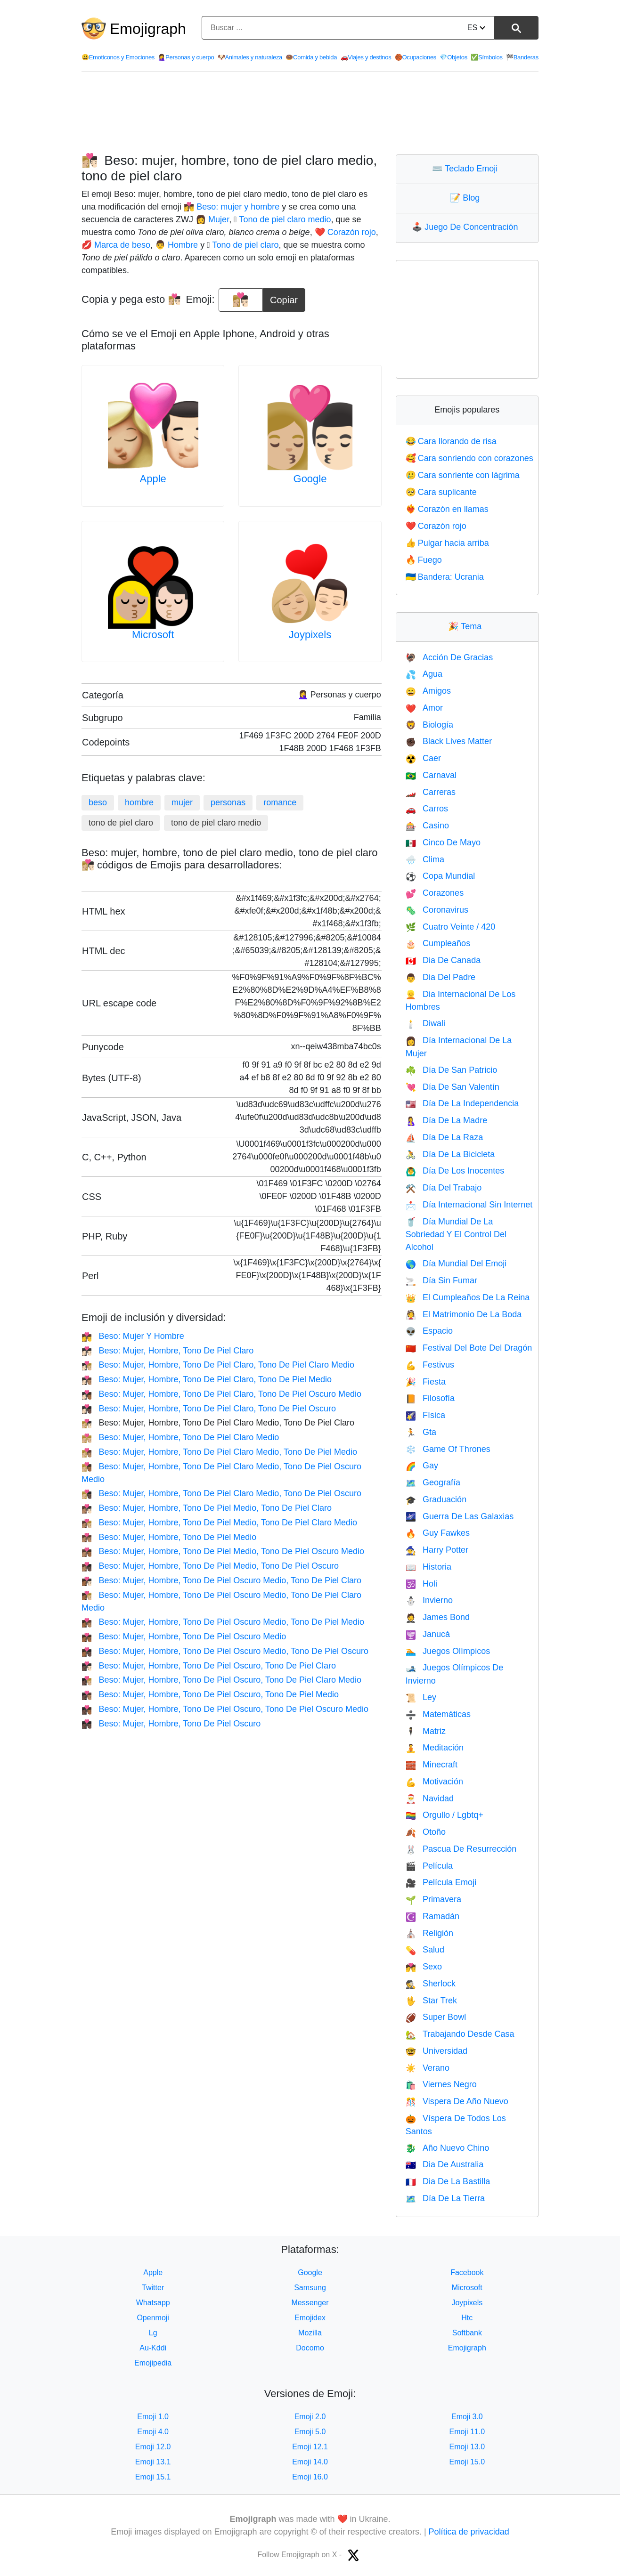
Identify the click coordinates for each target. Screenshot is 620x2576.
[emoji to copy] (241, 300)
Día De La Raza (444, 1137)
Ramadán (432, 1916)
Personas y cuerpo (186, 57)
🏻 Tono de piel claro (244, 245)
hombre (139, 802)
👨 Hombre (176, 245)
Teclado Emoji (467, 168)
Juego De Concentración (467, 227)
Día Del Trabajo (443, 1187)
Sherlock (431, 1983)
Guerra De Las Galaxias (460, 1516)
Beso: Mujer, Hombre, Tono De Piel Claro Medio (180, 1437)
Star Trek (431, 2000)
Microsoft (153, 634)
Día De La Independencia (462, 1103)
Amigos (428, 691)
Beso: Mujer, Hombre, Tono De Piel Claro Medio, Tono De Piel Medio (219, 1452)
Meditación (435, 1747)
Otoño (426, 1832)
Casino (427, 825)
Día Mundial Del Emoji (456, 1263)
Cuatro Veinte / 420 (451, 927)
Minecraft (431, 1764)
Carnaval (431, 775)
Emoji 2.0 (310, 2417)
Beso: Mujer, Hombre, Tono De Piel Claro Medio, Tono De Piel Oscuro (221, 1493)
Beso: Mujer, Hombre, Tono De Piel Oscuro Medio (184, 1636)
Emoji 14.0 (310, 2462)
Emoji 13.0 (467, 2447)
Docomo (310, 2348)
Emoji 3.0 (467, 2417)
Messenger (309, 2303)
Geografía (433, 1482)
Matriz (426, 1731)
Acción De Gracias (449, 657)
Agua (424, 674)
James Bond (438, 1617)
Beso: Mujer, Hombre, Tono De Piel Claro (167, 1350)
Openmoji (153, 2318)
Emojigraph (148, 28)
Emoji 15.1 (153, 2477)
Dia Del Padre (440, 977)
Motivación (434, 1781)
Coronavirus (437, 910)
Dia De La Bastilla (448, 2181)
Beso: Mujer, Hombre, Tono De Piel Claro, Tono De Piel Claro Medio (218, 1364)
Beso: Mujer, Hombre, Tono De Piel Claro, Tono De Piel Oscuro (209, 1408)
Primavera (433, 1899)
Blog (467, 198)
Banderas (522, 57)
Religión (429, 1933)
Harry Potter (437, 1550)
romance (279, 802)
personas (228, 802)
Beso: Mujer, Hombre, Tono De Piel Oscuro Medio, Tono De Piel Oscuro (225, 1651)
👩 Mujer (212, 219)
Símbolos (487, 57)
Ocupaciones (415, 57)
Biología (429, 724)
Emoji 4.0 (153, 2432)
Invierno (429, 1600)
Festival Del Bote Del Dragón (469, 1348)
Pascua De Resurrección (461, 1849)
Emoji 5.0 (310, 2432)
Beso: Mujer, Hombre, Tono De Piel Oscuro (171, 1723)
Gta (421, 1432)
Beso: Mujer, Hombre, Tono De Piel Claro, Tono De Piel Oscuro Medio (221, 1394)
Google (310, 479)
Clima (425, 859)
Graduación (436, 1499)
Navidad (430, 1798)
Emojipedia (152, 2363)
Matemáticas (438, 1714)
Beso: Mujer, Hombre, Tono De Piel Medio (169, 1537)
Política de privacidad (469, 2531)
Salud (425, 1949)
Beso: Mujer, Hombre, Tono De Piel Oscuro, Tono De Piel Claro (209, 1665)
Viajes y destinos (366, 57)
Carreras (431, 792)
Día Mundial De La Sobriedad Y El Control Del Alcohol (456, 1234)
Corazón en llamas (447, 509)
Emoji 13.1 (153, 2462)
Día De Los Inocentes (455, 1170)
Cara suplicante (441, 492)
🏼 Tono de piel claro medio (284, 219)
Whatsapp (153, 2303)
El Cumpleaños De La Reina (468, 1297)
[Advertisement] (310, 113)
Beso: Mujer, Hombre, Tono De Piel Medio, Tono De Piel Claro (207, 1508)
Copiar (284, 296)
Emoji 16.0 (310, 2477)
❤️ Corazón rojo (345, 232)
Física (425, 1415)
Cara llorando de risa (451, 441)
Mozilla (310, 2333)
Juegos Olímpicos (448, 1651)
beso (98, 802)
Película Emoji (441, 1882)
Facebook (466, 2272)
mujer (182, 802)
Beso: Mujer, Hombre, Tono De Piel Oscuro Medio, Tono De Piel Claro (221, 1580)
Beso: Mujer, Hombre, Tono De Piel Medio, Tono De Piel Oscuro (210, 1566)
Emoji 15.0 (467, 2462)
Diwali (425, 1023)
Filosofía (430, 1398)
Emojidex (310, 2318)
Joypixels (310, 634)
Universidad (436, 2051)
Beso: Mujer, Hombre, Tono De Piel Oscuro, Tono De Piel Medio (210, 1694)
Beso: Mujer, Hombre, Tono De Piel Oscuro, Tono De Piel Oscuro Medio (225, 1709)
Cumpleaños (438, 943)
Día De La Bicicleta (450, 1154)
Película (429, 1866)
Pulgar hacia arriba (447, 543)
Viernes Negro (441, 2084)
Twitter (153, 2288)
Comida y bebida (311, 57)
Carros (427, 808)
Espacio (429, 1331)
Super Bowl (436, 2017)
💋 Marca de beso (116, 245)
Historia (428, 1567)
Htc (467, 2318)
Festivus (430, 1364)
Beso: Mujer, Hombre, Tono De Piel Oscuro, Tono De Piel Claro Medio (221, 1680)
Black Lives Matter (449, 741)
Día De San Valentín (452, 1087)
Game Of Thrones (448, 1449)
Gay (422, 1465)
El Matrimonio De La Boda (464, 1314)
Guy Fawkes (438, 1533)
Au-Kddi (152, 2348)
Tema (466, 626)
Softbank (467, 2333)
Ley (421, 1697)
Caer (423, 758)
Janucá (428, 1634)
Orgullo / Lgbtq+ (444, 1815)
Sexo (424, 1966)
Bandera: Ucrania (445, 577)
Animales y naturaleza (250, 57)
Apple (153, 479)
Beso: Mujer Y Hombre (133, 1336)
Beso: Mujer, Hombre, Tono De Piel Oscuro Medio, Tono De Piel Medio (223, 1622)
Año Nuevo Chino (447, 2148)
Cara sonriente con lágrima (463, 475)
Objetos (453, 57)
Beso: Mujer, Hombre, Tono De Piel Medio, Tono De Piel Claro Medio (219, 1522)
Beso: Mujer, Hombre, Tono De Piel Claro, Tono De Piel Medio (207, 1379)
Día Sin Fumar (441, 1280)
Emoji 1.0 (153, 2417)
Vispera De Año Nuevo (457, 2101)
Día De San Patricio (452, 1070)
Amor (424, 708)
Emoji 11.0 (467, 2432)
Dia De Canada (443, 960)
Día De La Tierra (445, 2198)
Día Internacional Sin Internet (469, 1204)
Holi (421, 1583)
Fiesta (426, 1381)
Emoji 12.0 (153, 2447)
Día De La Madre (447, 1120)
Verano (427, 2068)
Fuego (424, 560)
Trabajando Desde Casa (460, 2034)
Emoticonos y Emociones (118, 57)
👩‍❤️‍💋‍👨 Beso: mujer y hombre (231, 206)
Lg (153, 2333)
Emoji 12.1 (310, 2447)
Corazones (435, 893)
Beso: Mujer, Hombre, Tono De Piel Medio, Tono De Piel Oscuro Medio (223, 1551)
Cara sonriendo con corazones (469, 458)
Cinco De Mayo (443, 842)
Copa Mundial (440, 876)
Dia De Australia (444, 2164)
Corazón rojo (436, 526)
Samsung (310, 2288)
